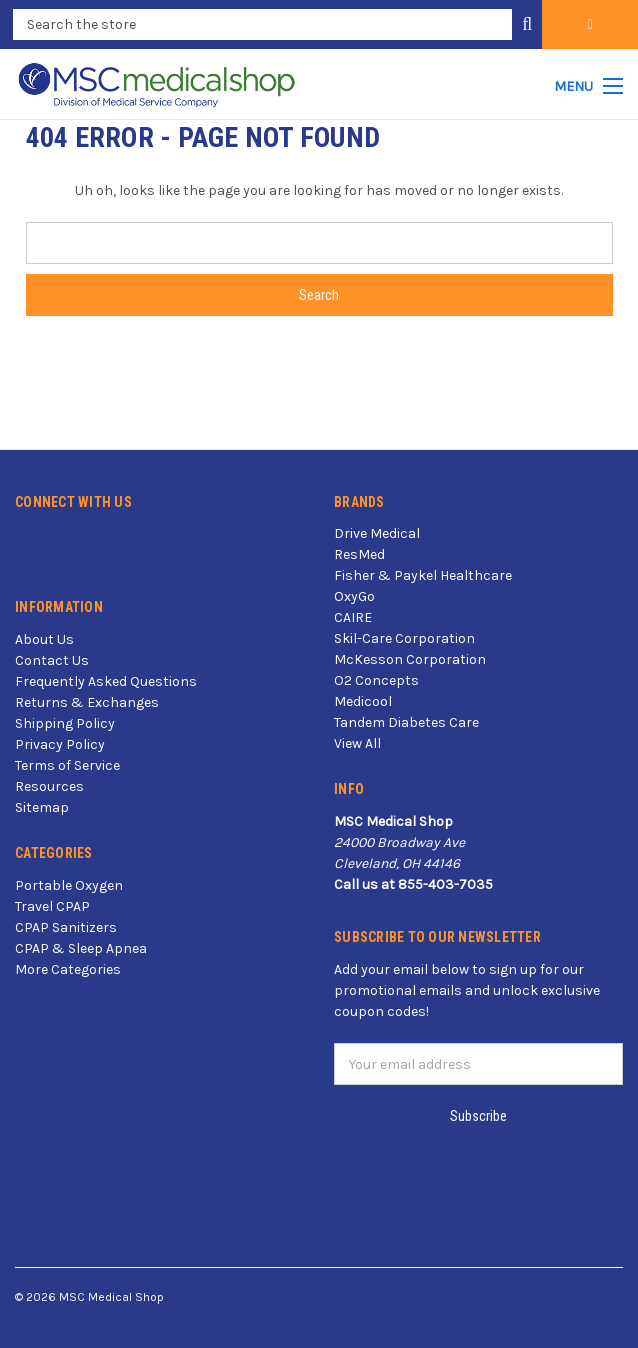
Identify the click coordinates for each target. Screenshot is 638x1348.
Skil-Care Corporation (404, 638)
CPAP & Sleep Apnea (81, 948)
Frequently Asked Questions (106, 681)
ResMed (359, 554)
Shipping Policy (65, 723)
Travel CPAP (52, 906)
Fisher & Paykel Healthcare (423, 575)
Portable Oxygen (69, 885)
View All (357, 743)
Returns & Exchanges (87, 702)
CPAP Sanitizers (66, 927)
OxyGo (354, 596)
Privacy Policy (60, 744)
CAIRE (353, 617)
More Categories (68, 969)
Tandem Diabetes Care (406, 722)
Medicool (363, 701)
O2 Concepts (376, 680)
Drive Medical (377, 533)
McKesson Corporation (410, 659)
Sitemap (42, 807)
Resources (49, 786)
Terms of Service (67, 765)
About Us (44, 639)
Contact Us (52, 660)
